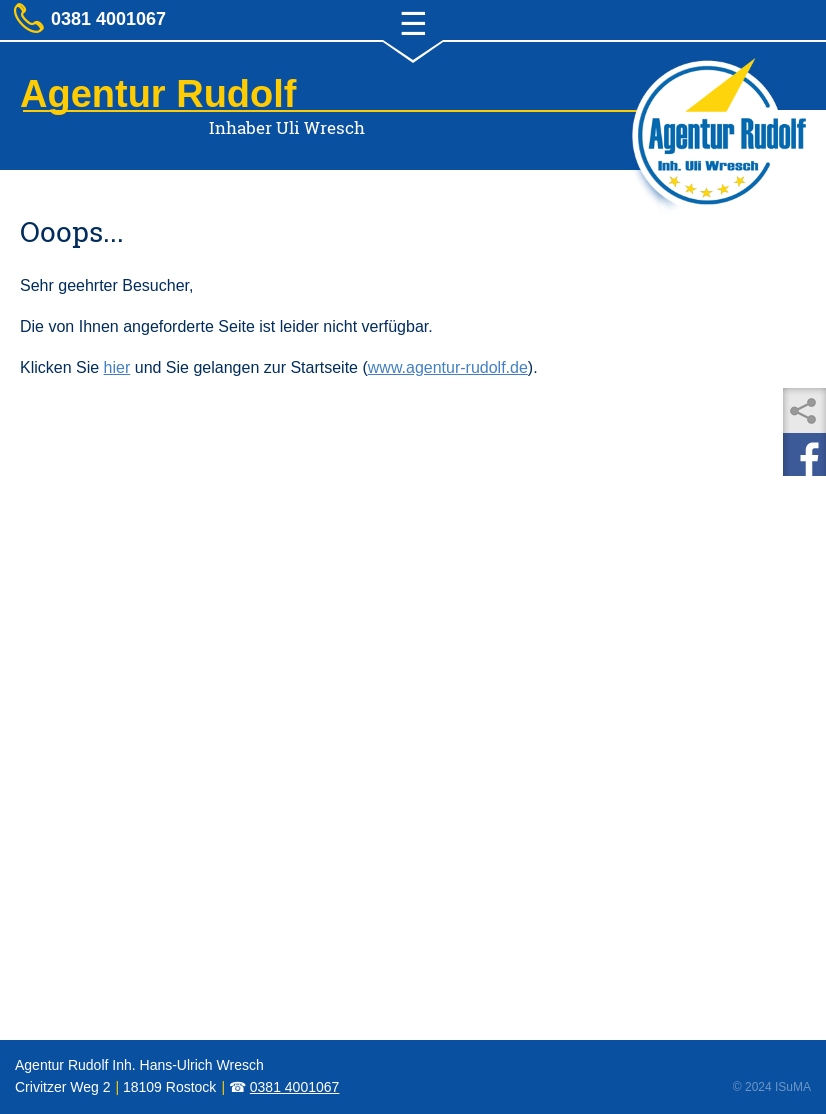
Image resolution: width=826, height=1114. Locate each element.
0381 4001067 (295, 1087)
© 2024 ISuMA (772, 1087)
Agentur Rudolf (158, 94)
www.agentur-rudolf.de (448, 367)
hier (117, 367)
